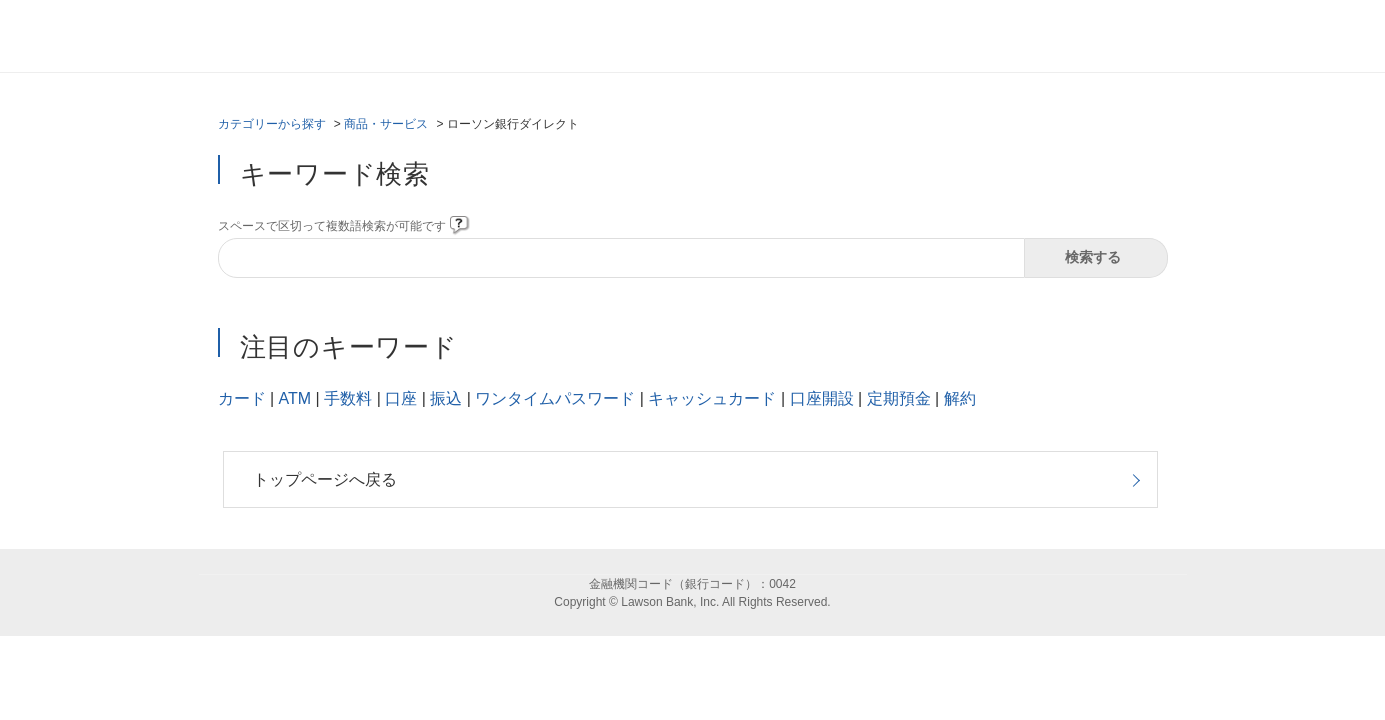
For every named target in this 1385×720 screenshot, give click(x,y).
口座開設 (822, 398)
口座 (401, 398)
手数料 (348, 398)
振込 (446, 398)
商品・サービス (386, 124)
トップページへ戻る (325, 479)
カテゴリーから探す (272, 124)
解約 (960, 398)
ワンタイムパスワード (555, 398)
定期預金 (899, 398)
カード (242, 398)
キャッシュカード (712, 398)
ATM (295, 398)
